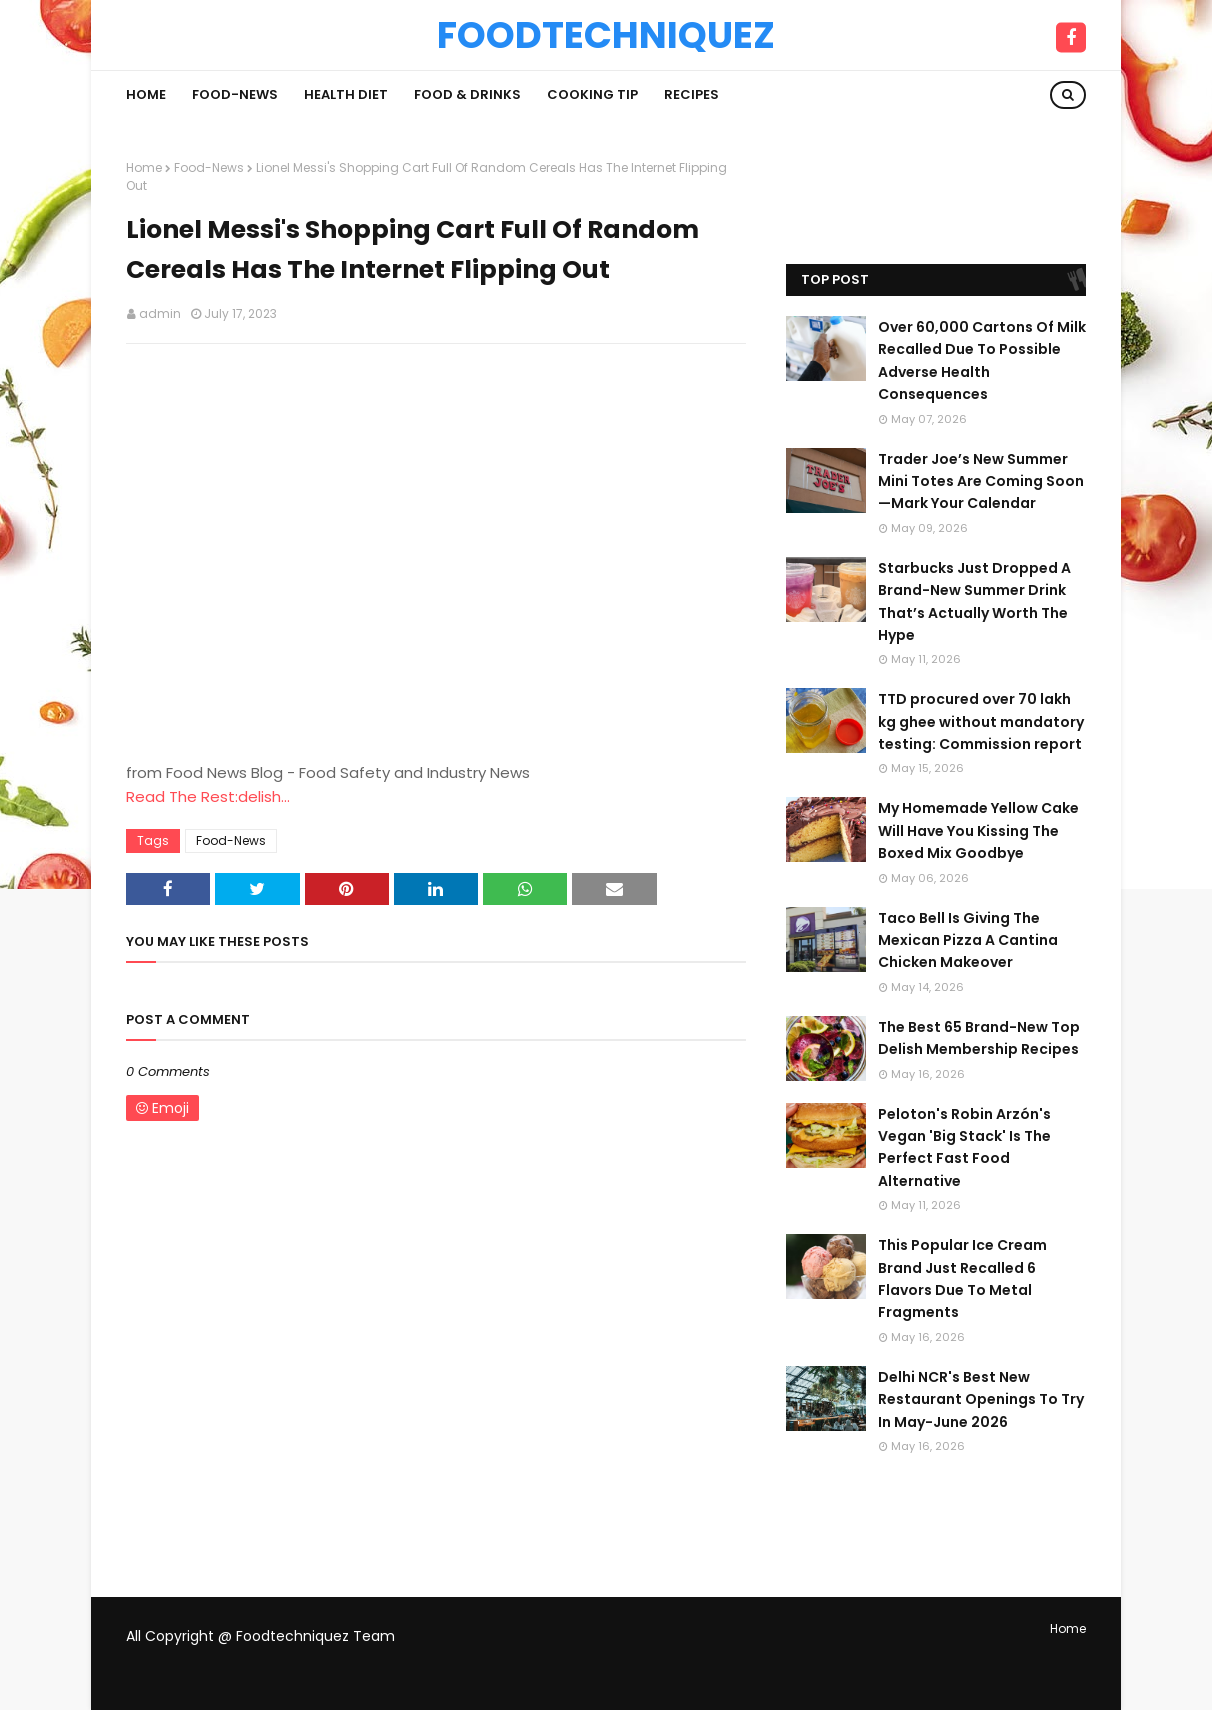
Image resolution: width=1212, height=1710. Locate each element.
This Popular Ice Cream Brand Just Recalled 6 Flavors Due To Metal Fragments (962, 1278)
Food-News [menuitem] (235, 94)
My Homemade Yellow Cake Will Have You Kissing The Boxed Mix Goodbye (978, 830)
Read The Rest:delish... (208, 796)
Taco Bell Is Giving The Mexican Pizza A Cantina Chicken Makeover (968, 940)
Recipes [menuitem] (691, 94)
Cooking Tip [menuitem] (592, 94)
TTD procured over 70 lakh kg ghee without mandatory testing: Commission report (981, 721)
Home (144, 167)
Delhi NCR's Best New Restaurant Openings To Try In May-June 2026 (981, 1399)
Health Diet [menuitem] (346, 94)
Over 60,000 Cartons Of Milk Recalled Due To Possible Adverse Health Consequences (982, 360)
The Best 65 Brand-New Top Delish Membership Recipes (979, 1038)
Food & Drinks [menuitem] (467, 94)
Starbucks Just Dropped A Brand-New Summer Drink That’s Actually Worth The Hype (974, 601)
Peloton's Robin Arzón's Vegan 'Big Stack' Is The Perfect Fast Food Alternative (964, 1147)
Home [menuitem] (146, 94)
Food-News (209, 167)
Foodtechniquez (606, 35)
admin (160, 313)
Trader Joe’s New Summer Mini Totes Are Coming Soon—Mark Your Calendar (981, 481)
